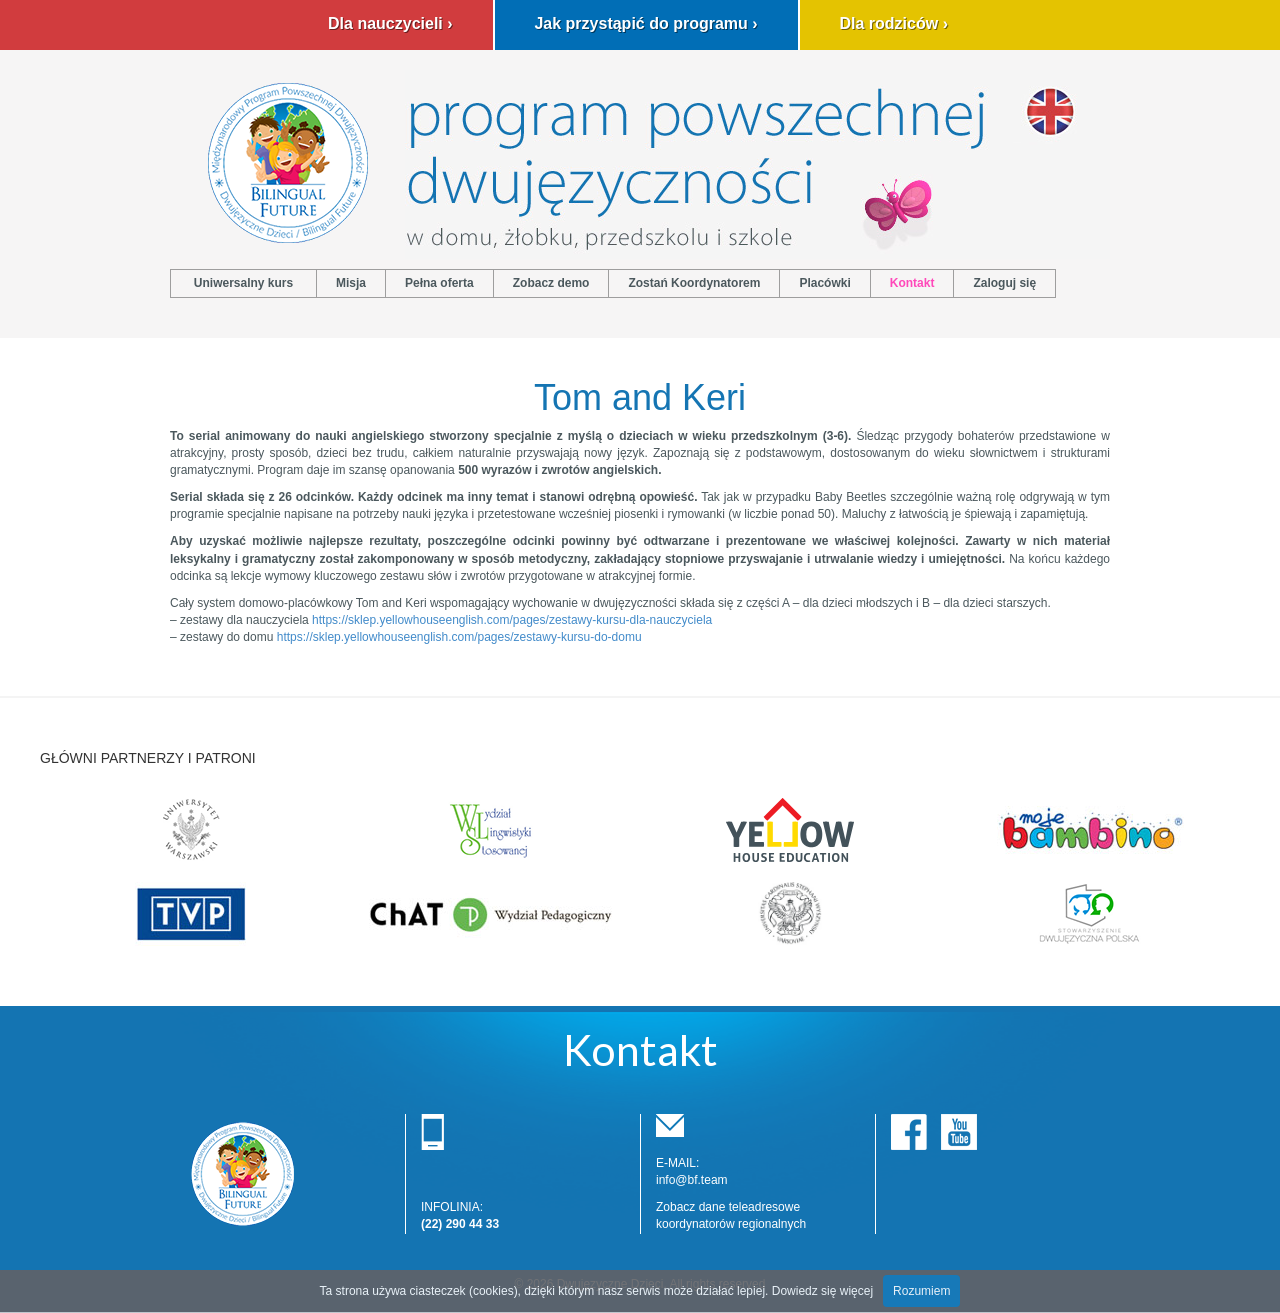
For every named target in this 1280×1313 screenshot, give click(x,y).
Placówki (824, 283)
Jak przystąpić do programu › (645, 23)
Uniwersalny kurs (243, 283)
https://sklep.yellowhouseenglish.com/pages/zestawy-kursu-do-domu (459, 637)
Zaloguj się (1004, 283)
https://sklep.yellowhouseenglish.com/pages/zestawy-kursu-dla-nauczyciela (512, 620)
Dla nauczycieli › (390, 23)
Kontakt (912, 283)
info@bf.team (692, 1180)
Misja (351, 283)
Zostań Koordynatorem (694, 283)
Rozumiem (921, 1291)
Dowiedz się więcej (822, 1291)
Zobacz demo (551, 283)
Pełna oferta (439, 283)
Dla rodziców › (894, 23)
